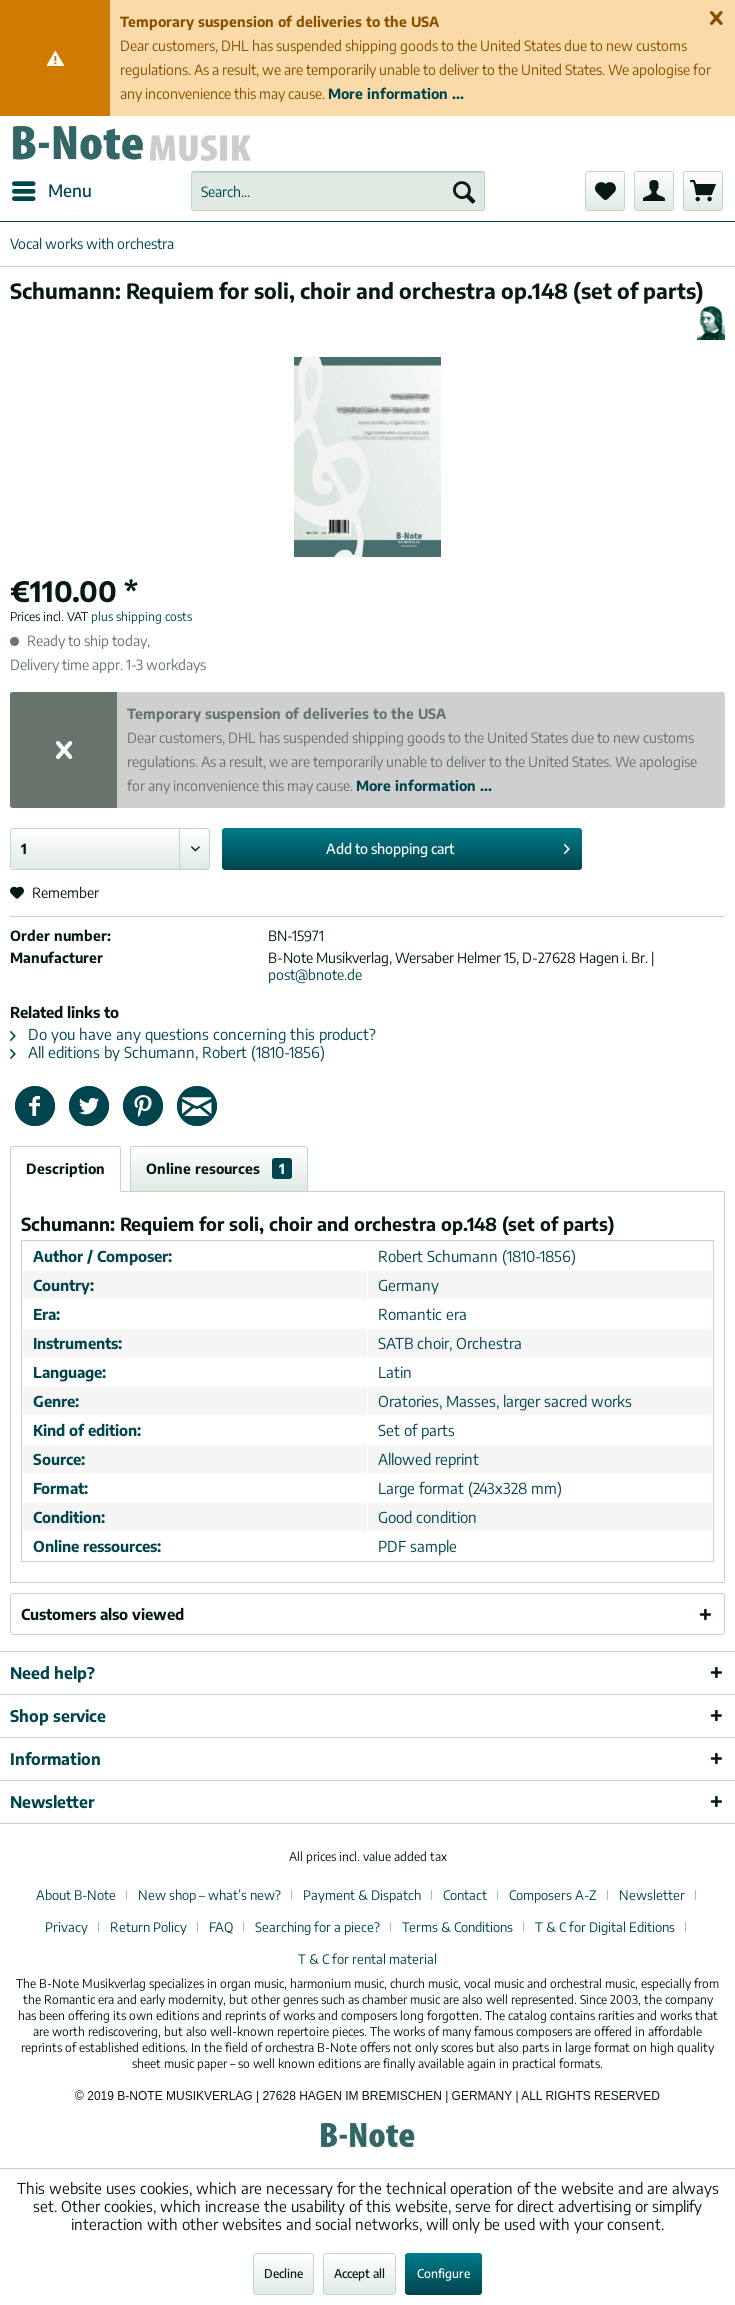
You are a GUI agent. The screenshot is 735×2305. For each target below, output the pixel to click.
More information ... (396, 93)
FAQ (221, 1927)
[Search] (464, 191)
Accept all (359, 2273)
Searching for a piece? (317, 1927)
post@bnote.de (315, 974)
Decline (283, 2273)
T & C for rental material (367, 1959)
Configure (443, 2273)
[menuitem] (51, 191)
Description (65, 1168)
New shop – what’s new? (209, 1895)
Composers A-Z (553, 1895)
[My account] (654, 191)
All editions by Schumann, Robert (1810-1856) (167, 1052)
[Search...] (338, 191)
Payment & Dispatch (362, 1895)
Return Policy (148, 1927)
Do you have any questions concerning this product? (193, 1034)
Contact (465, 1895)
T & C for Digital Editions (605, 1927)
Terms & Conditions (457, 1927)
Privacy (66, 1927)
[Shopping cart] (703, 191)
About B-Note (76, 1895)
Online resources (219, 1168)
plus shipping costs (141, 616)
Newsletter (652, 1895)
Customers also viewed (102, 1614)
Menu (52, 188)
